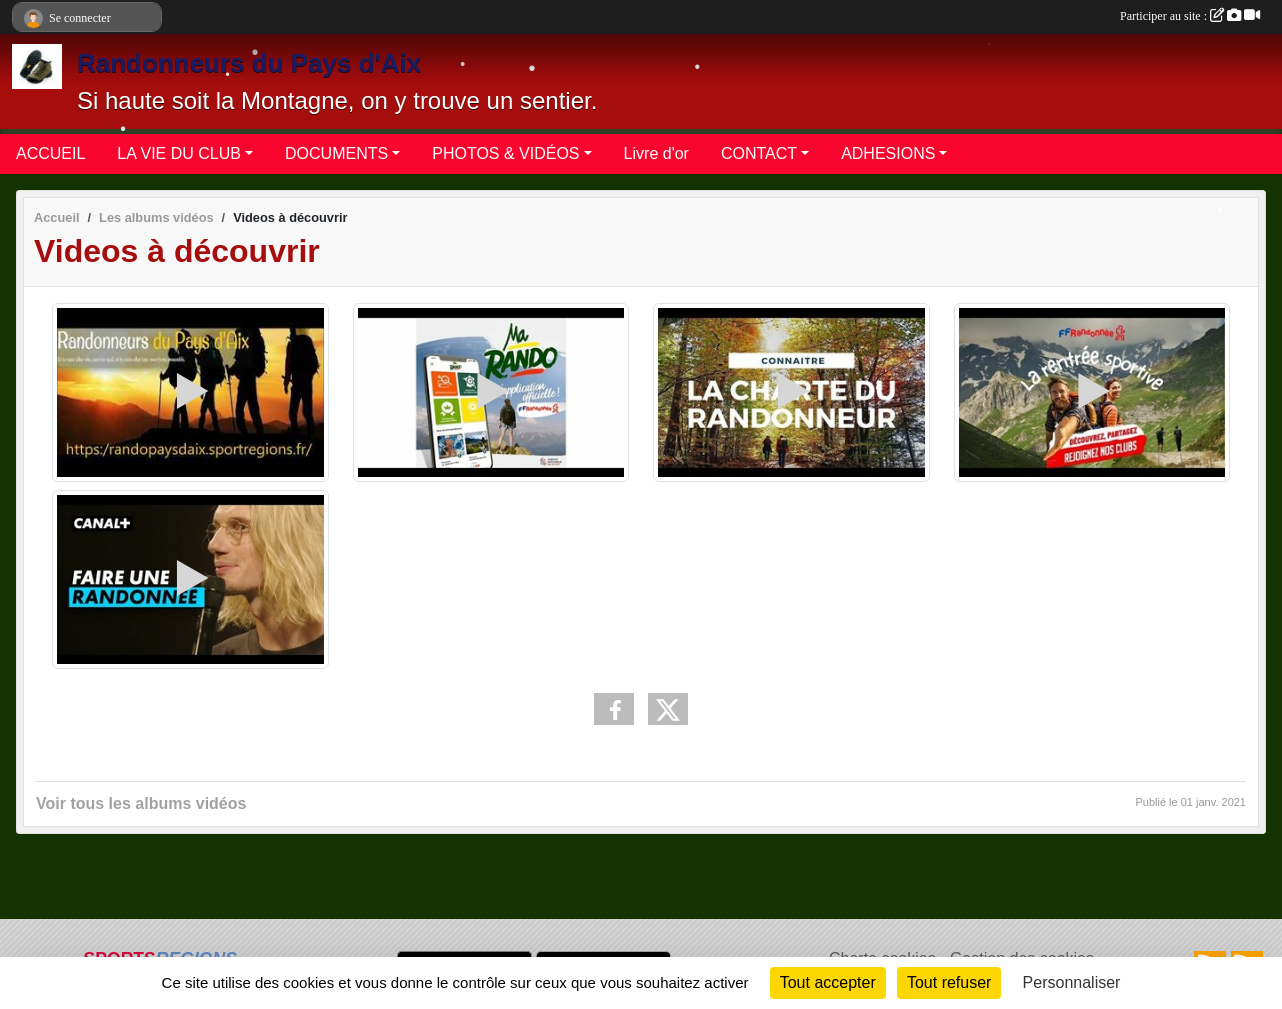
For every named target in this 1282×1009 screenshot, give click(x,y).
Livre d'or (656, 153)
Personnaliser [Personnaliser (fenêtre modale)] (1072, 982)
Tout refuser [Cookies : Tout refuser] (949, 982)
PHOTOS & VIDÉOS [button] (505, 153)
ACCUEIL (50, 153)
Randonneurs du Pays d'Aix (249, 63)
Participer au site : (1190, 16)
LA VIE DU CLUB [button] (179, 153)
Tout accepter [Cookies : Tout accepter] (828, 982)
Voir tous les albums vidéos (141, 803)
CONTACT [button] (759, 153)
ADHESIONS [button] (888, 153)
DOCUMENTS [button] (336, 153)
